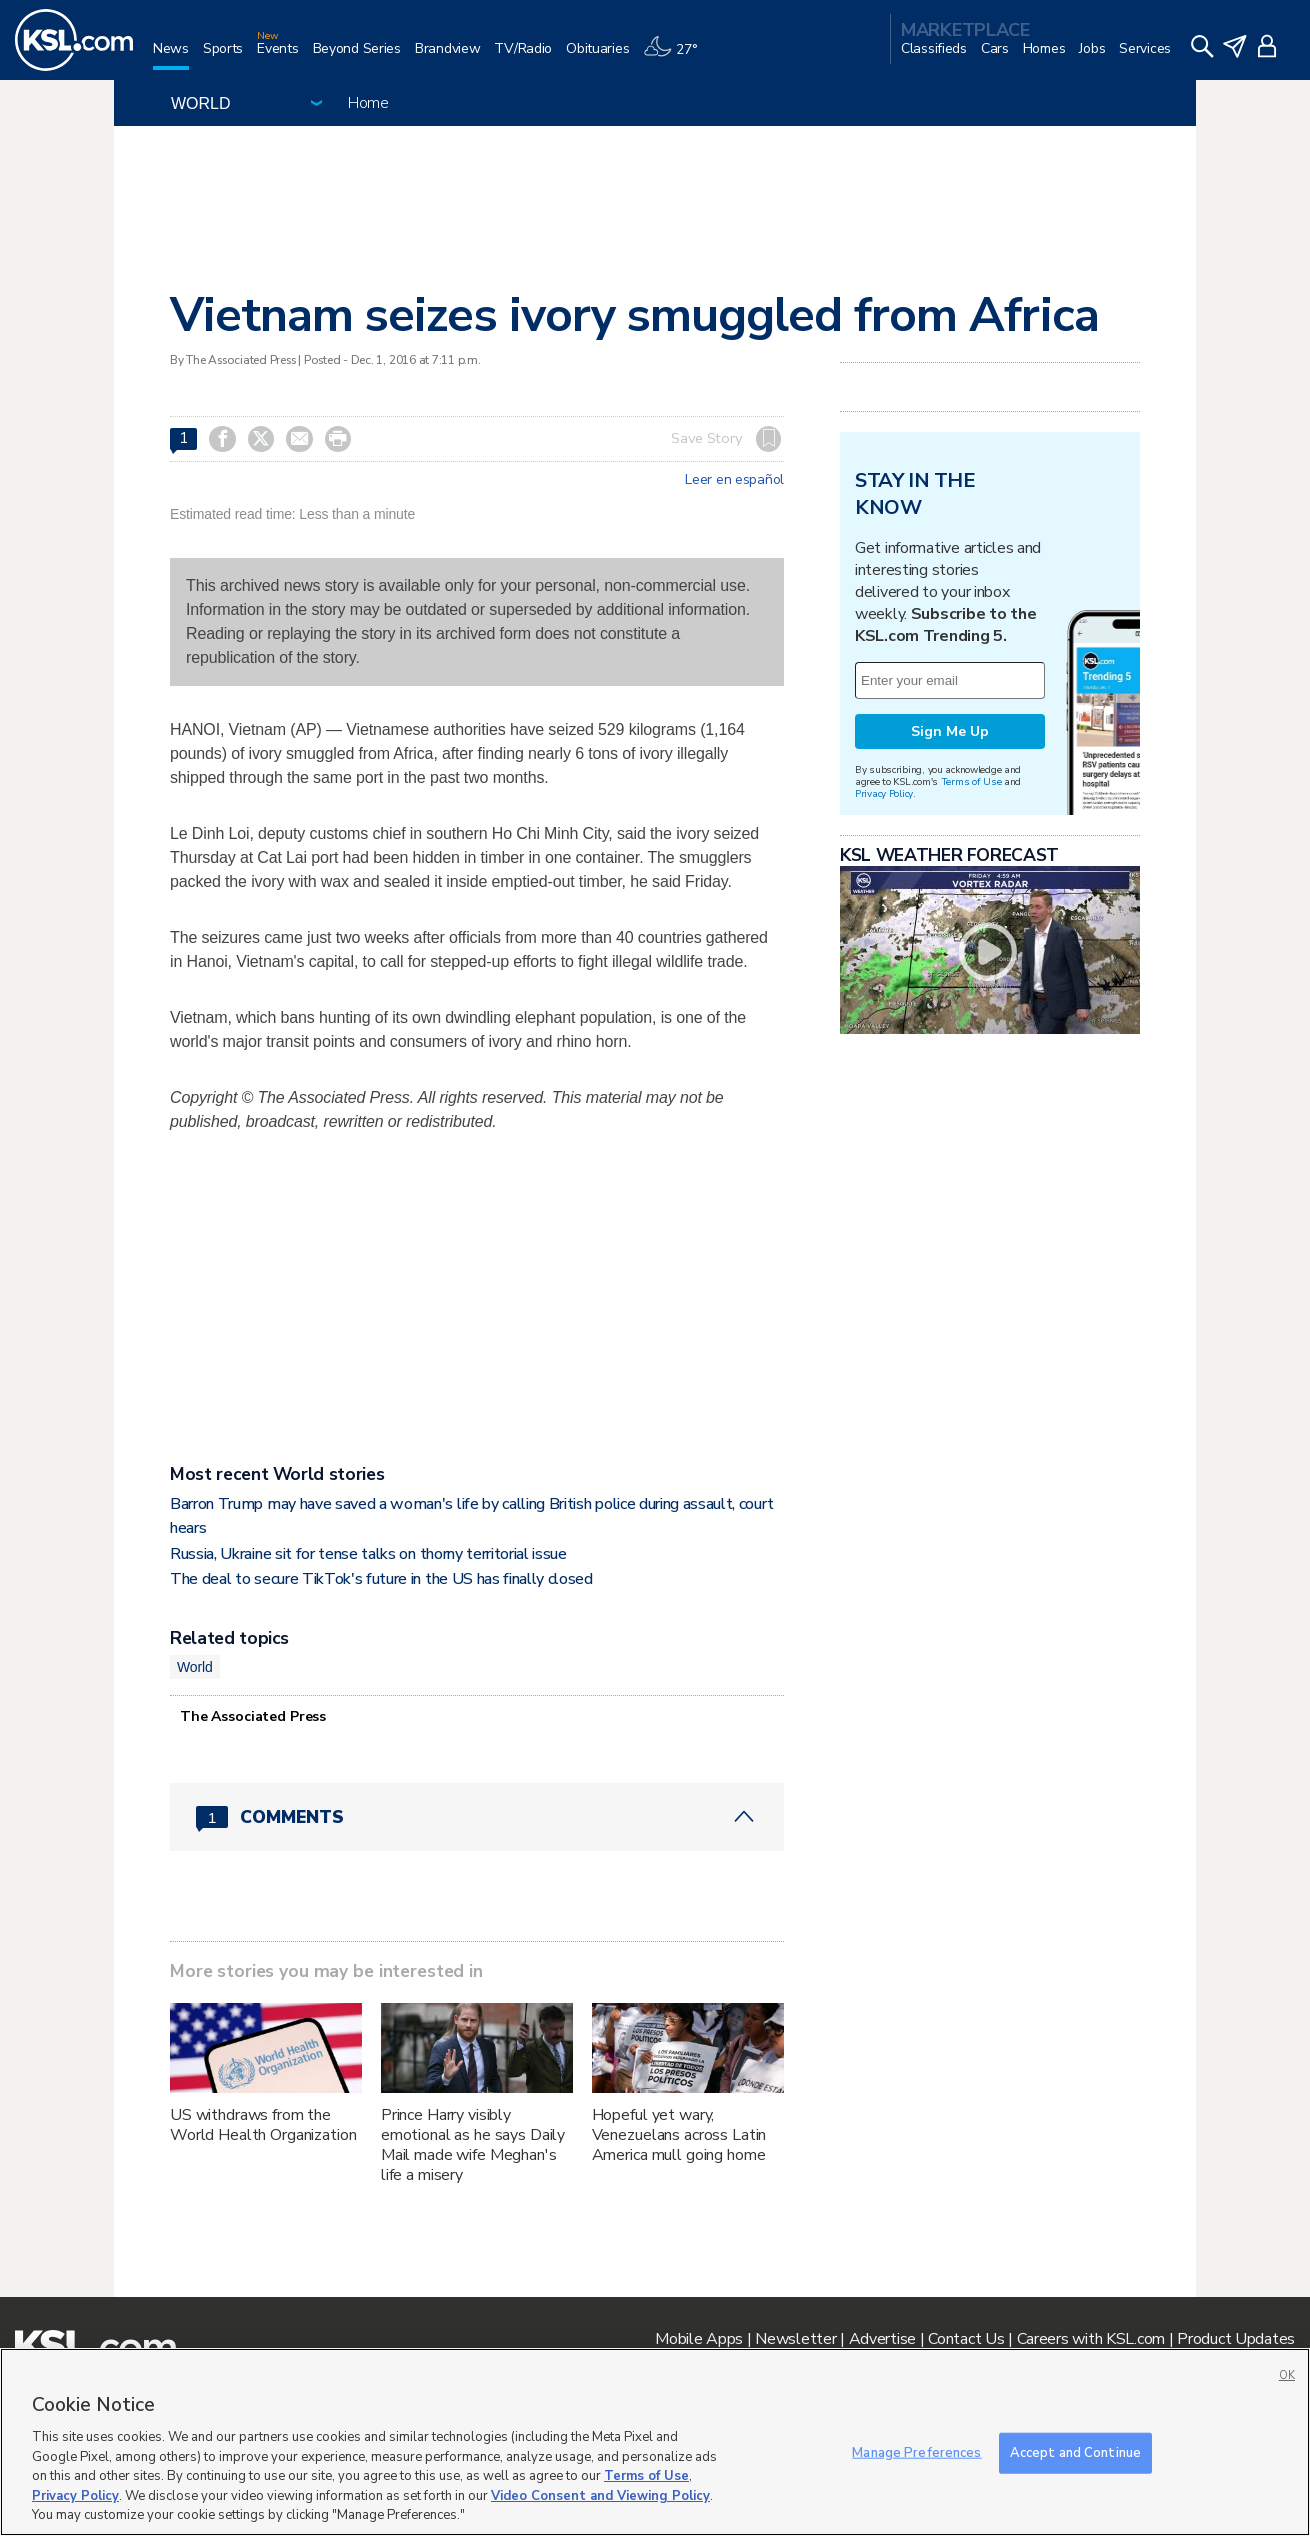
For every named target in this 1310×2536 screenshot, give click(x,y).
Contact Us (966, 2339)
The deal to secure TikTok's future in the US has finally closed (381, 1579)
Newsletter (795, 2339)
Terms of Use (971, 781)
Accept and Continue (1075, 2452)
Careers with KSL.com (1091, 2339)
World (195, 1667)
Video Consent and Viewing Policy (600, 2496)
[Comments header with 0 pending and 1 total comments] (477, 1817)
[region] (655, 2442)
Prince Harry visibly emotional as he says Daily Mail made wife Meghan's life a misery (473, 2145)
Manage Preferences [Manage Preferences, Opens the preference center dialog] (916, 2452)
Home (368, 103)
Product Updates (1236, 2339)
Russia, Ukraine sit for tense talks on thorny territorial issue (368, 1554)
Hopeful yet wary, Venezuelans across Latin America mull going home (679, 2135)
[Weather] (677, 56)
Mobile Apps (699, 2339)
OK (1287, 2375)
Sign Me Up (950, 731)
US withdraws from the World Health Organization (263, 2125)
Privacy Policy (884, 793)
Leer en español (734, 480)
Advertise (882, 2339)
